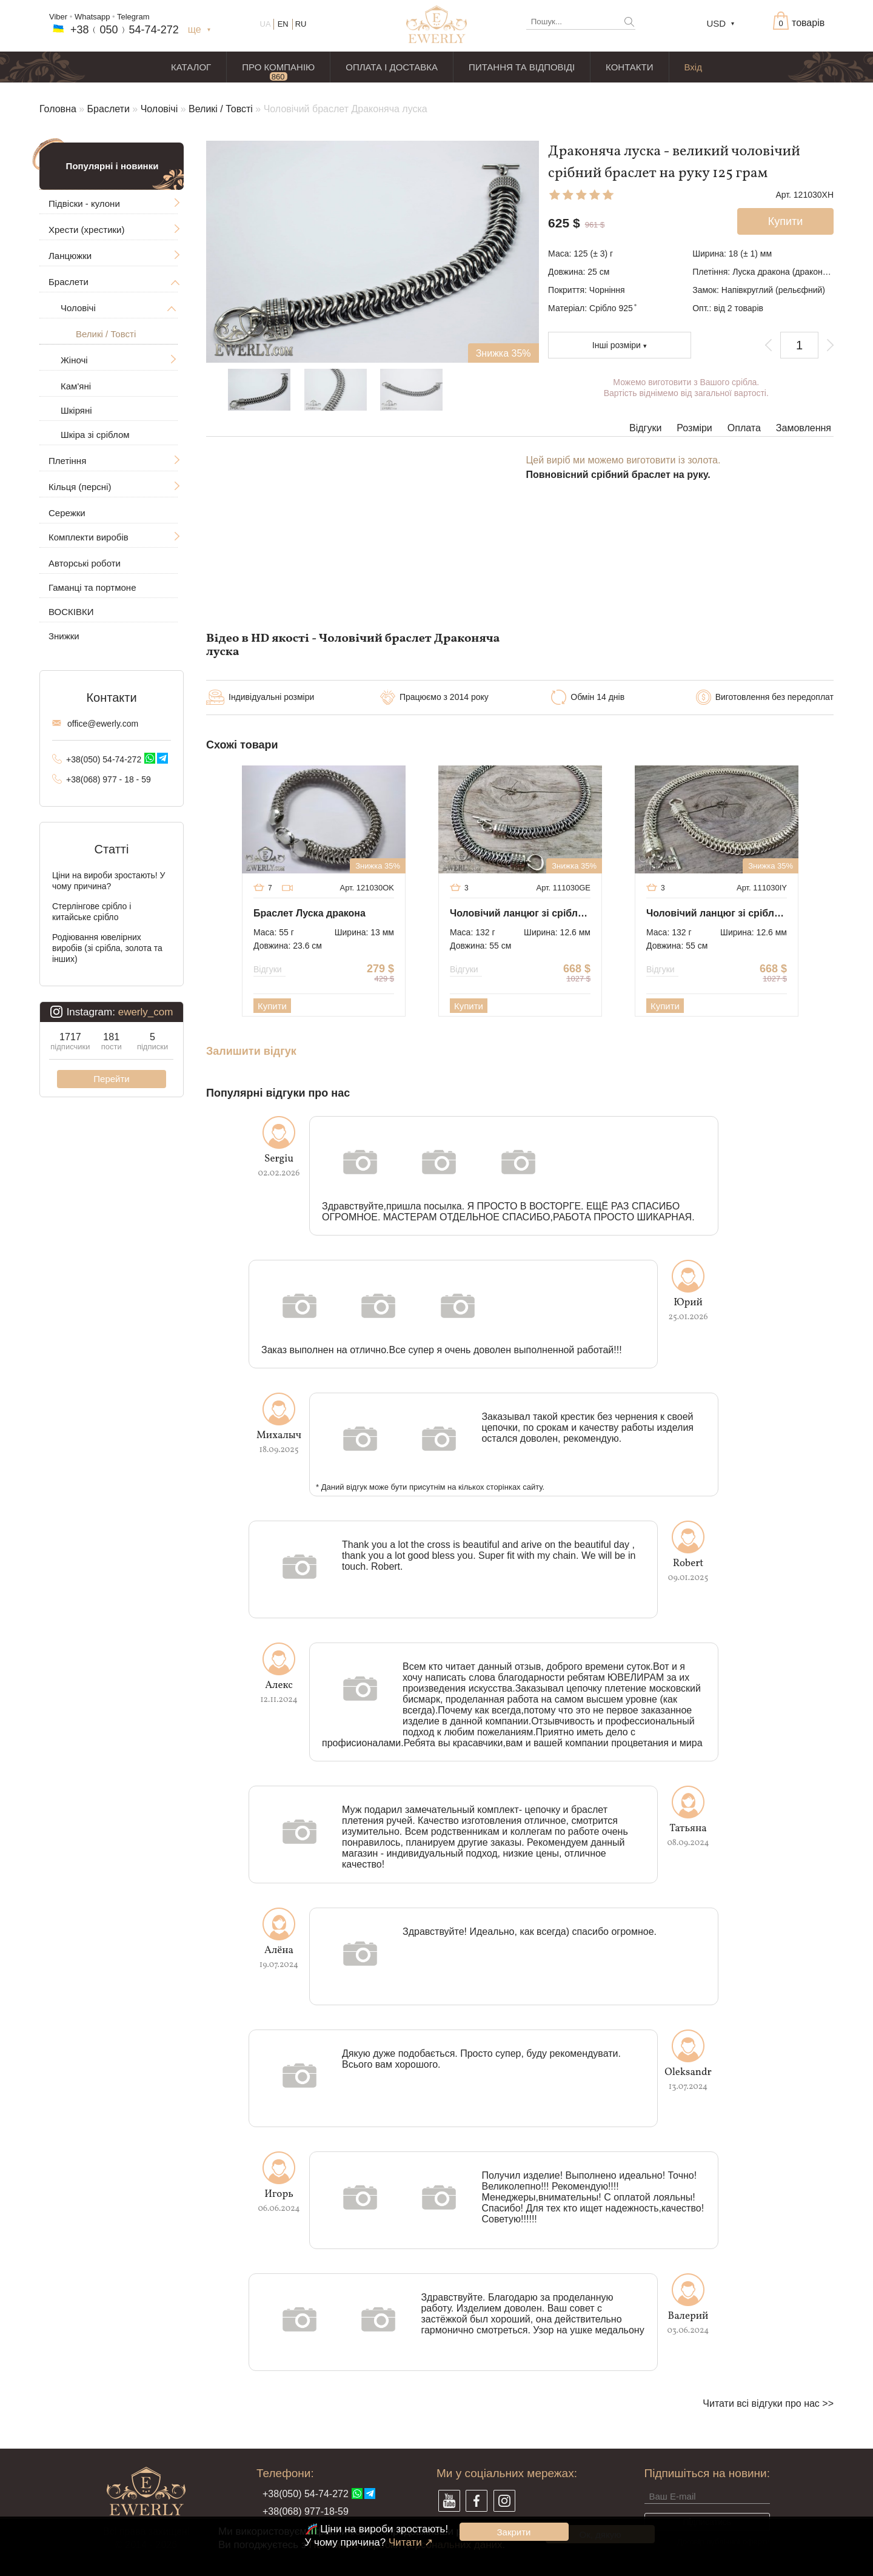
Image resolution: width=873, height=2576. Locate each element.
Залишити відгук (251, 1051)
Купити (272, 1006)
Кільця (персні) (79, 487)
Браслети (108, 109)
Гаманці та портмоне (92, 587)
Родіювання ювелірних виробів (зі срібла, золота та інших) (107, 948)
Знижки (63, 636)
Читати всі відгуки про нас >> (768, 2403)
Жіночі (74, 360)
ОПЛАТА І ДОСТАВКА (392, 67)
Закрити (514, 2532)
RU (301, 24)
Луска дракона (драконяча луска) (797, 272)
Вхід (693, 67)
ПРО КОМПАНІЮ (278, 67)
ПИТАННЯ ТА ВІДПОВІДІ (522, 67)
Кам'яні (76, 386)
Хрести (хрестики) (86, 229)
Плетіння (67, 461)
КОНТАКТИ (629, 67)
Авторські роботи (84, 563)
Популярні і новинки (112, 166)
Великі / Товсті (221, 109)
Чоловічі (159, 109)
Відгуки (645, 428)
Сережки (66, 513)
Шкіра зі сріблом (95, 434)
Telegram (133, 16)
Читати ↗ (411, 2542)
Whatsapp (92, 16)
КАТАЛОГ (191, 67)
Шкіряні (76, 410)
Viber (58, 16)
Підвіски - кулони (84, 203)
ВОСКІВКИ (70, 612)
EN (283, 24)
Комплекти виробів (88, 537)
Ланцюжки (70, 256)
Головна (57, 109)
